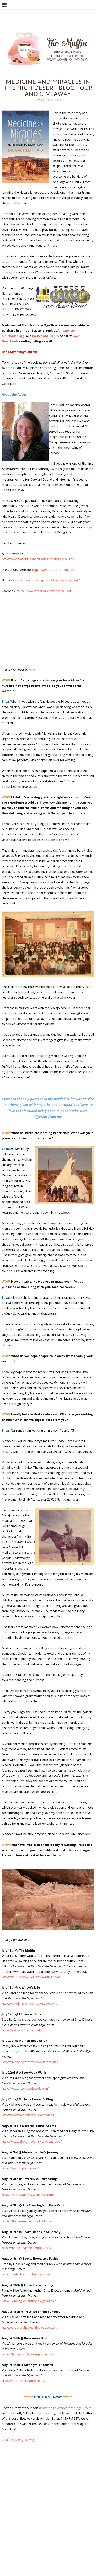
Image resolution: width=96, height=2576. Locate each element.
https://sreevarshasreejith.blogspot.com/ (30, 2327)
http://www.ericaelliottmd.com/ (53, 570)
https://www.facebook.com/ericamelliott (43, 591)
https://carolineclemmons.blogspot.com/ (29, 2004)
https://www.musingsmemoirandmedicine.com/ (47, 580)
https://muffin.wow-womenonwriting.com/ (31, 1977)
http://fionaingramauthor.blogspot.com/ (29, 2301)
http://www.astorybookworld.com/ (25, 2088)
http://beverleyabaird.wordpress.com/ (28, 2195)
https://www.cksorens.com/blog (23, 2030)
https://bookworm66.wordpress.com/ (27, 2354)
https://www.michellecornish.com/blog (28, 2115)
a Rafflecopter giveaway (18, 2440)
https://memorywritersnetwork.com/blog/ (31, 2062)
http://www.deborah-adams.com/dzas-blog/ (32, 2142)
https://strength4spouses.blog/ (23, 2381)
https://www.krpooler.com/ (20, 2168)
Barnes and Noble (45, 336)
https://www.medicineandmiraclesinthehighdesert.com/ (40, 559)
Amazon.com (67, 331)
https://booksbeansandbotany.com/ (26, 2248)
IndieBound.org (13, 336)
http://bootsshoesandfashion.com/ (26, 2274)
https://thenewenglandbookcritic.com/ (28, 2221)
